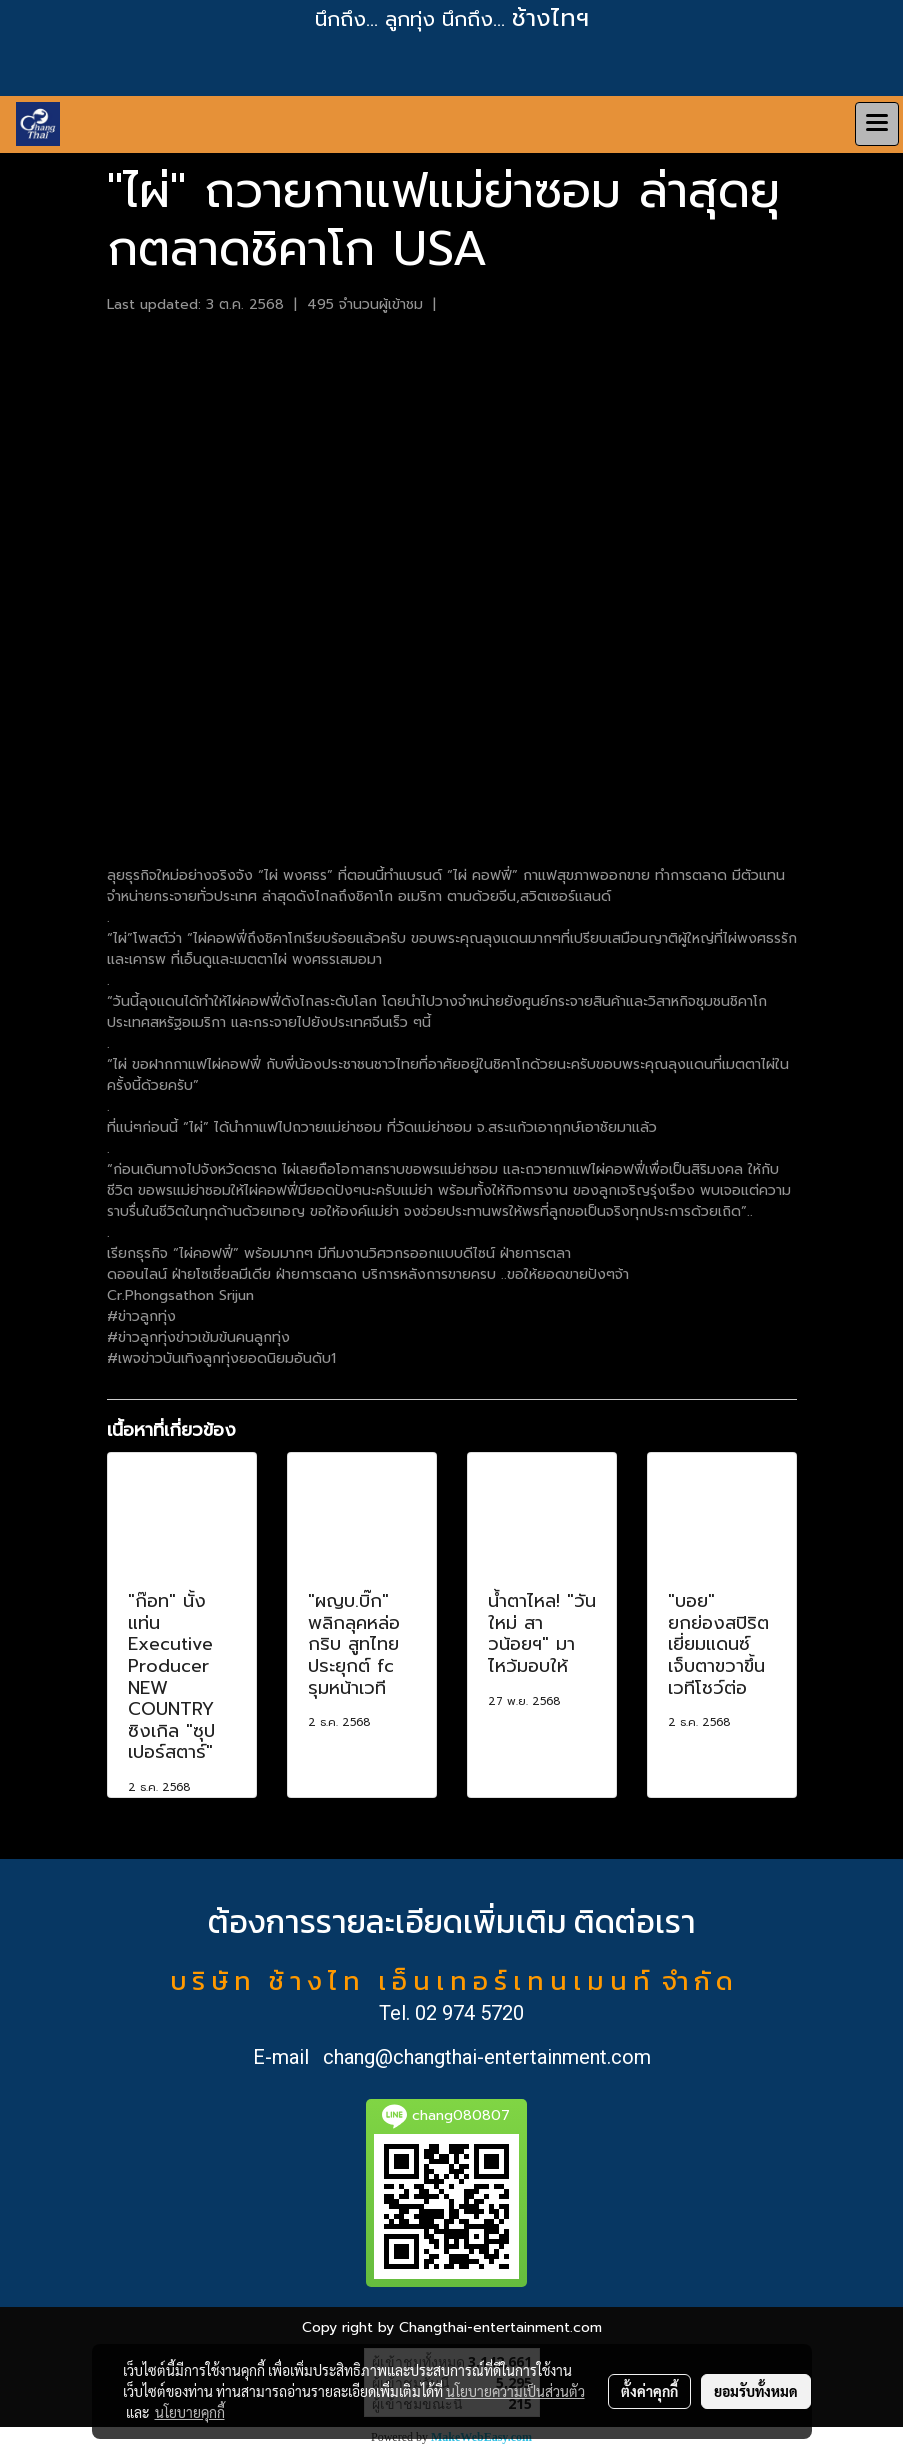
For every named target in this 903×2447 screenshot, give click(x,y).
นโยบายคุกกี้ (190, 2412)
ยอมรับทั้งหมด (756, 2391)
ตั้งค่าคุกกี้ (649, 2391)
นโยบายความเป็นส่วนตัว (515, 2391)
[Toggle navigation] (877, 124)
